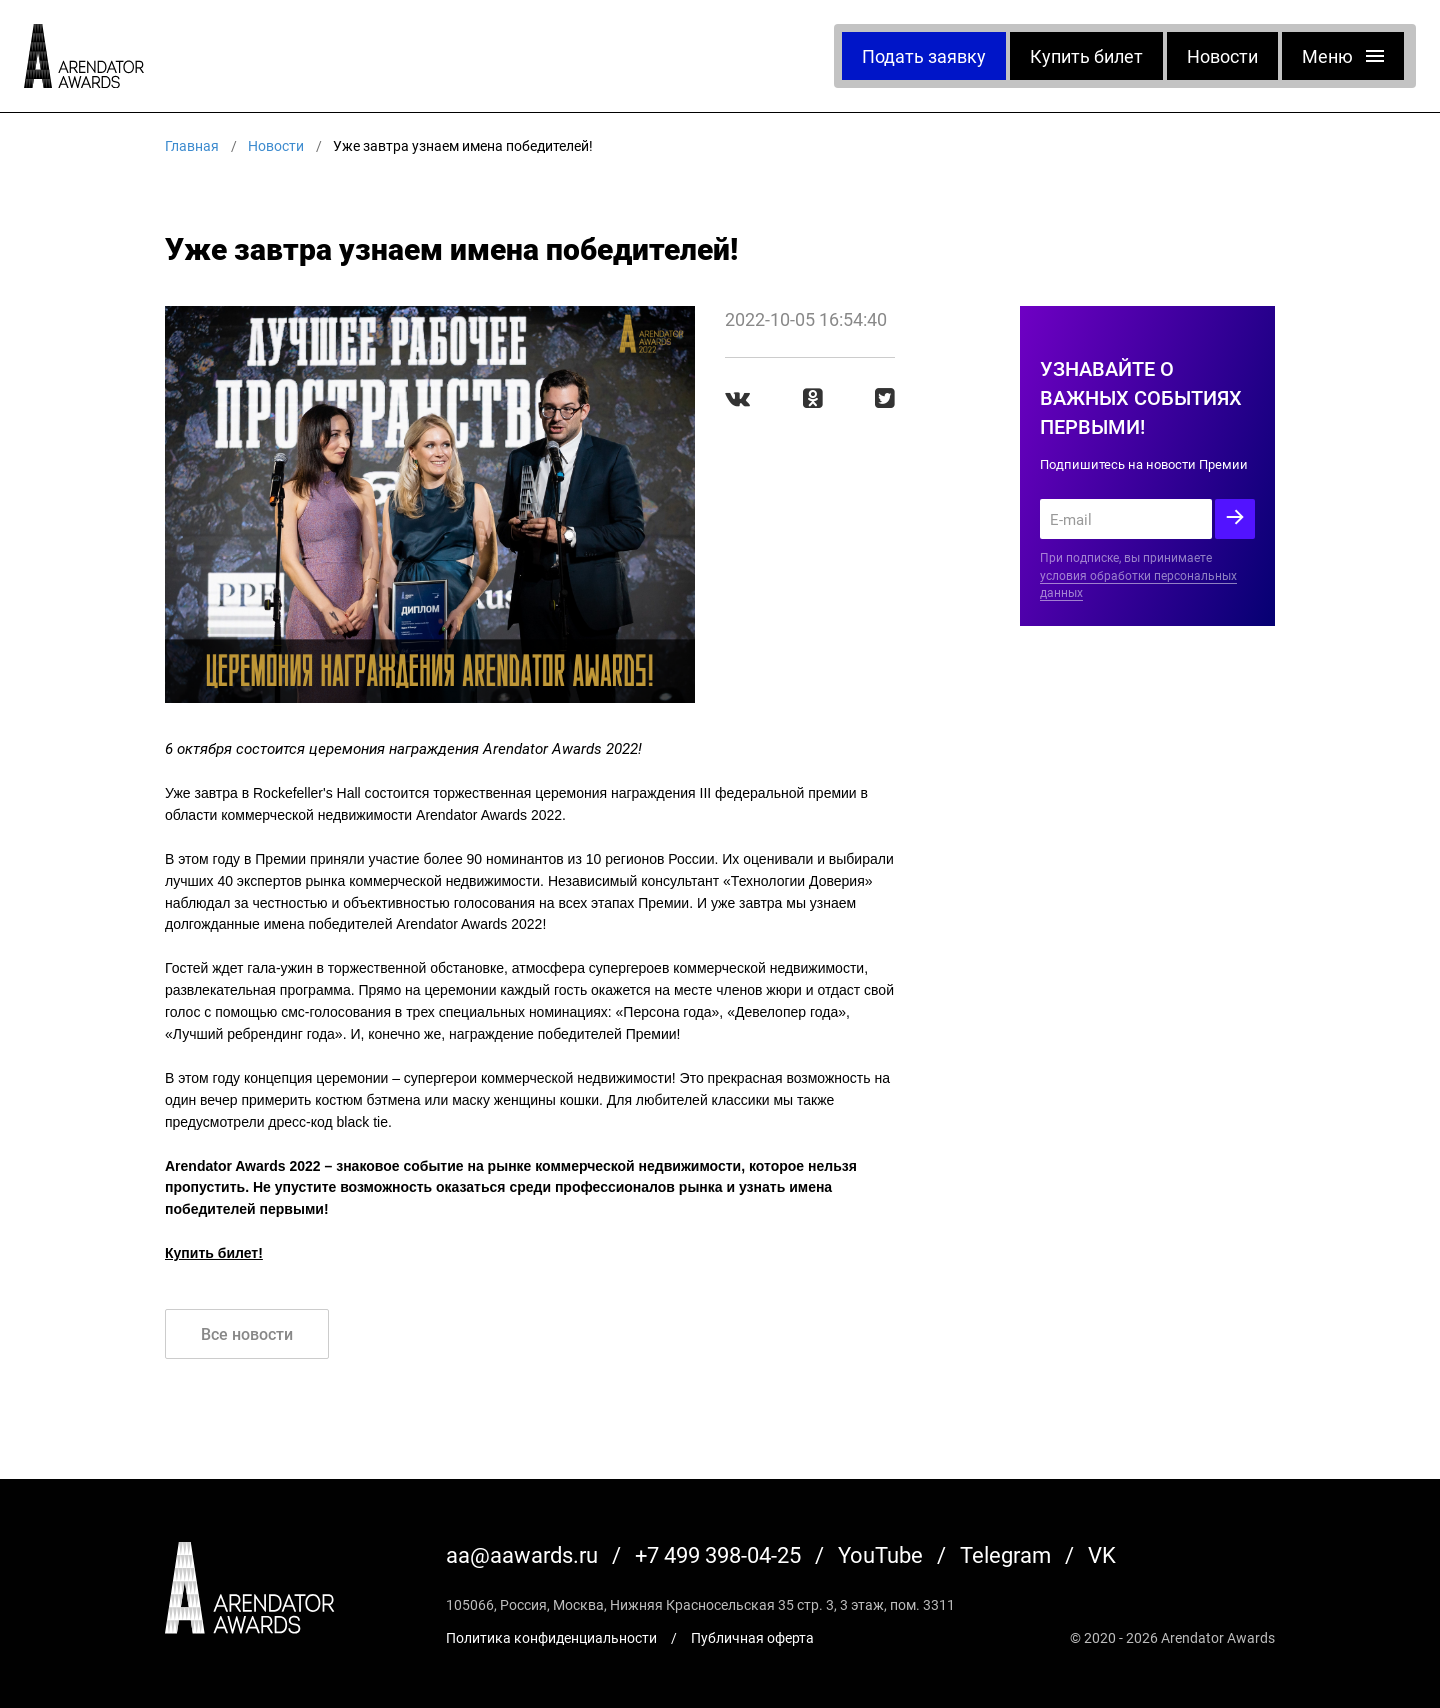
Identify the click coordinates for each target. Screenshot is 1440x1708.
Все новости (247, 1333)
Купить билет (1086, 56)
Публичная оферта (752, 1637)
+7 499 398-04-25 (718, 1554)
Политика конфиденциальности (551, 1637)
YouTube (880, 1554)
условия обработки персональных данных (1138, 584)
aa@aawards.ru (522, 1554)
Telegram (1005, 1554)
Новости (1222, 56)
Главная (192, 145)
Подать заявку (924, 56)
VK (1102, 1554)
